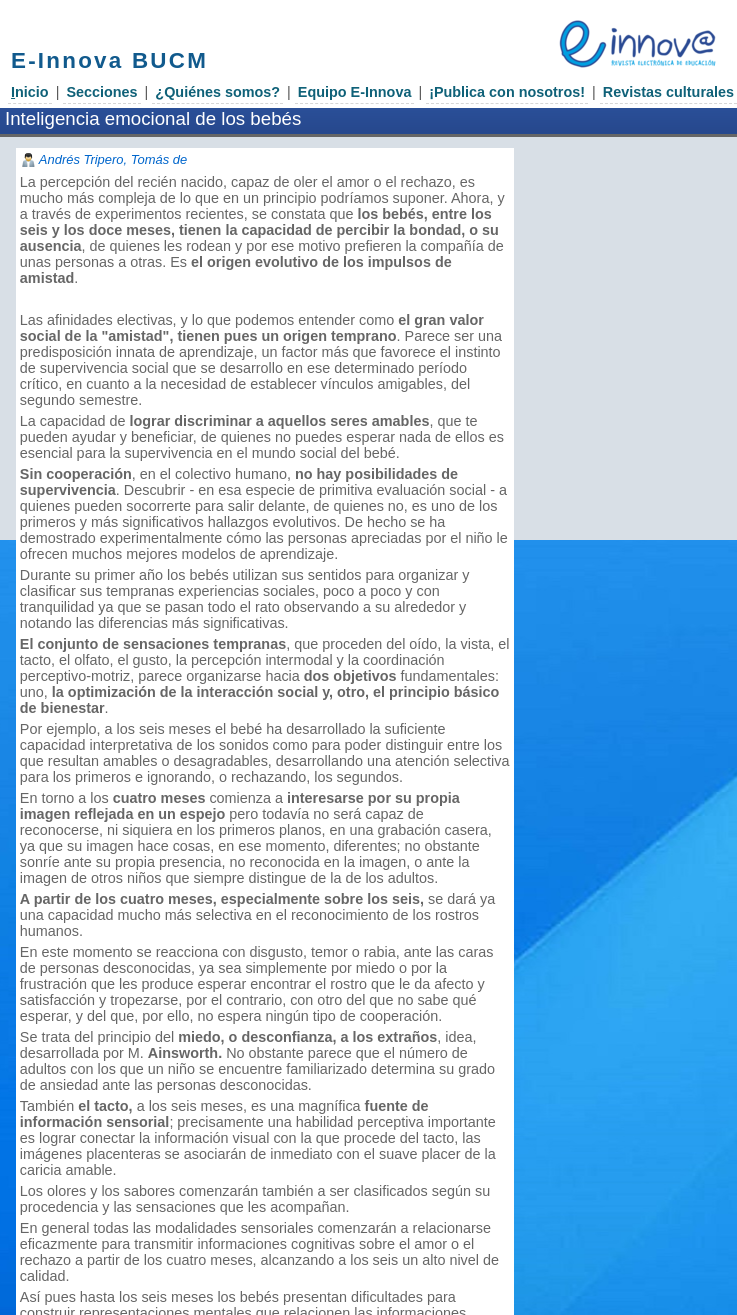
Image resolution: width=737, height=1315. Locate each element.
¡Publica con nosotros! (507, 92)
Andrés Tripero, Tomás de (113, 159)
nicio (30, 92)
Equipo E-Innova (355, 92)
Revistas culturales (668, 92)
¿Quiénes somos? (217, 92)
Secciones (101, 92)
